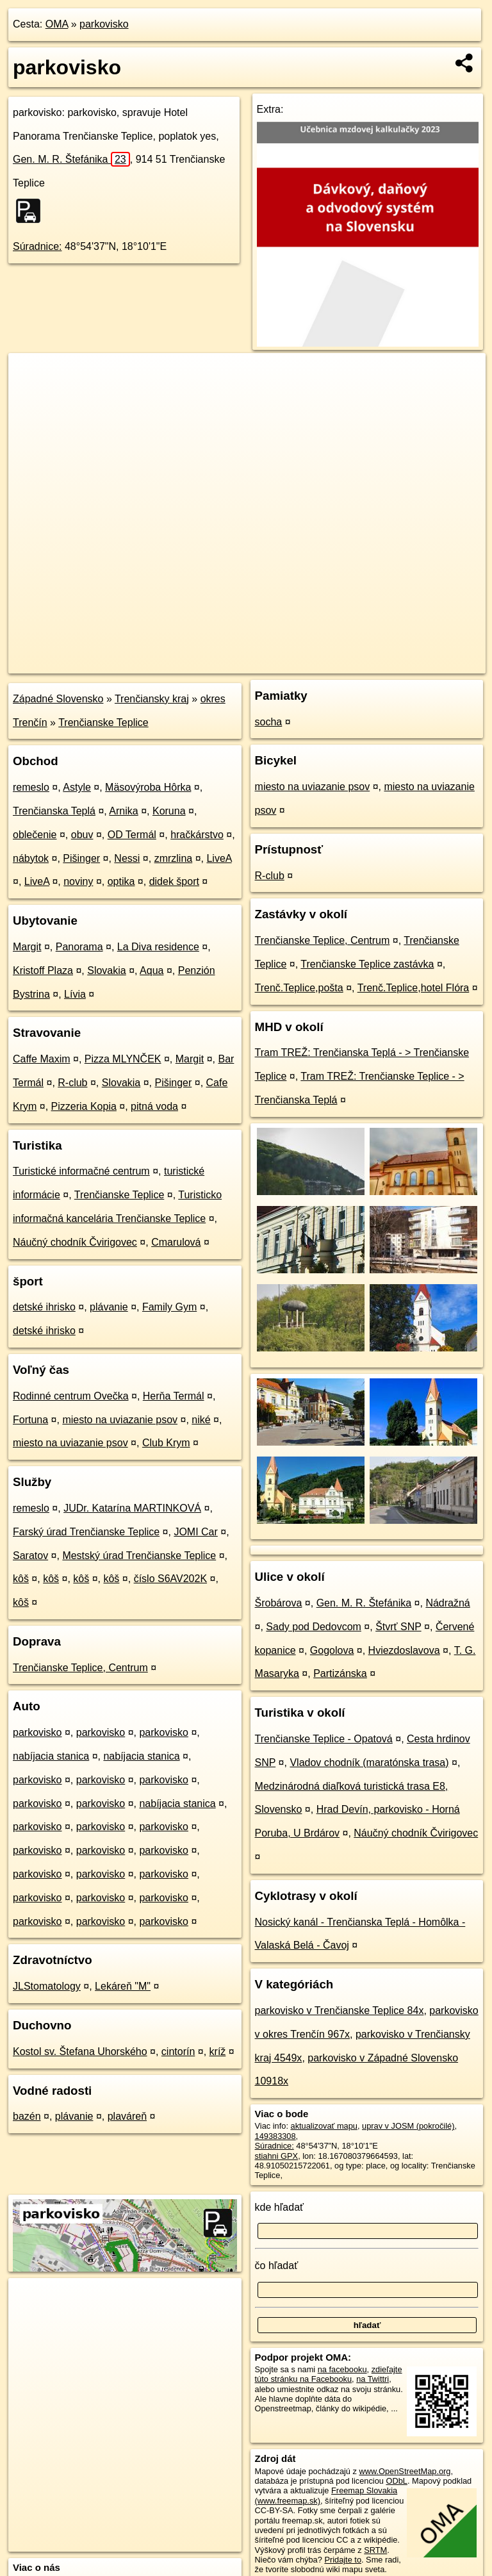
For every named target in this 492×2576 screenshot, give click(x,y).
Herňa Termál (173, 1396)
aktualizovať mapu (324, 2126)
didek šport (174, 881)
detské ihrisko (44, 1306)
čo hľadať (277, 2265)
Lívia (75, 994)
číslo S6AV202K (170, 1578)
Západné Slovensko (58, 698)
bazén (27, 2116)
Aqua (151, 970)
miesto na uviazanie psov (119, 1419)
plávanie (109, 1306)
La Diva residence (158, 946)
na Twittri (372, 2379)
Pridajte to (342, 2559)
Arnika (123, 810)
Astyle (77, 787)
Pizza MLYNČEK (123, 1058)
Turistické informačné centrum (81, 1171)
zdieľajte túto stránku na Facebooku (328, 2374)
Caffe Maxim (41, 1058)
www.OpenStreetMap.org (404, 2471)
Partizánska (340, 1673)
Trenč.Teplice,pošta (299, 987)
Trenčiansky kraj (152, 698)
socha (269, 721)
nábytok (31, 858)
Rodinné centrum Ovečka (71, 1396)
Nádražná (447, 1603)
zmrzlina (173, 858)
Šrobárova (278, 1603)
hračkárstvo (197, 834)
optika (121, 881)
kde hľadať (279, 2207)
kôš (21, 1578)
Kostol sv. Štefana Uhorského (80, 2051)
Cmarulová (176, 1242)
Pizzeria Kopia (84, 1106)
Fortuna (30, 1419)
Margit (27, 946)
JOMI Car (195, 1531)
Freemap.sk (333, 663)
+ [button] (30, 374)
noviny (78, 881)
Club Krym (166, 1442)
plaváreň (127, 2116)
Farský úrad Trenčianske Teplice (86, 1531)
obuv (82, 834)
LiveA (218, 858)
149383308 (275, 2136)
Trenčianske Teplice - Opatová (324, 1738)
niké (201, 1419)
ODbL (396, 2481)
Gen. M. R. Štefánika (71, 159)
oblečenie (35, 834)
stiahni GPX (277, 2156)
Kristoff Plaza (43, 970)
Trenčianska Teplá (54, 810)
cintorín (178, 2051)
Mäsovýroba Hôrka (148, 787)
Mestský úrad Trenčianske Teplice (139, 1555)
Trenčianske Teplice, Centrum (80, 1667)
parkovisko (103, 24)
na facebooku (342, 2369)
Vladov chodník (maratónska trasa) (369, 1762)
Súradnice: (37, 246)
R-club (72, 1082)
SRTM (375, 2550)
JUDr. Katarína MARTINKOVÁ (132, 1508)
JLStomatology (47, 1986)
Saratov (30, 1555)
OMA (57, 24)
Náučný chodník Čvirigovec (75, 1242)
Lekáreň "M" (123, 1986)
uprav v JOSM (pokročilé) (408, 2126)
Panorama (79, 946)
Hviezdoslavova (404, 1650)
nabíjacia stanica (51, 1756)
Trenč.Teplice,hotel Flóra (413, 987)
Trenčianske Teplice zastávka (367, 964)
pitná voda (154, 1106)
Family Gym (169, 1306)
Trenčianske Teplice (103, 722)
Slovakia (106, 970)
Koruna (169, 810)
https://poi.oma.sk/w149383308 (429, 663)
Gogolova (332, 1650)
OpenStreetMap (268, 663)
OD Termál (132, 834)
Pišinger (81, 858)
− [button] (30, 394)
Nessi (127, 858)
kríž (217, 2051)
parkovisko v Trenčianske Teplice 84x (339, 2010)
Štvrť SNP (398, 1626)
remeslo (31, 787)
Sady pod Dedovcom (313, 1626)
